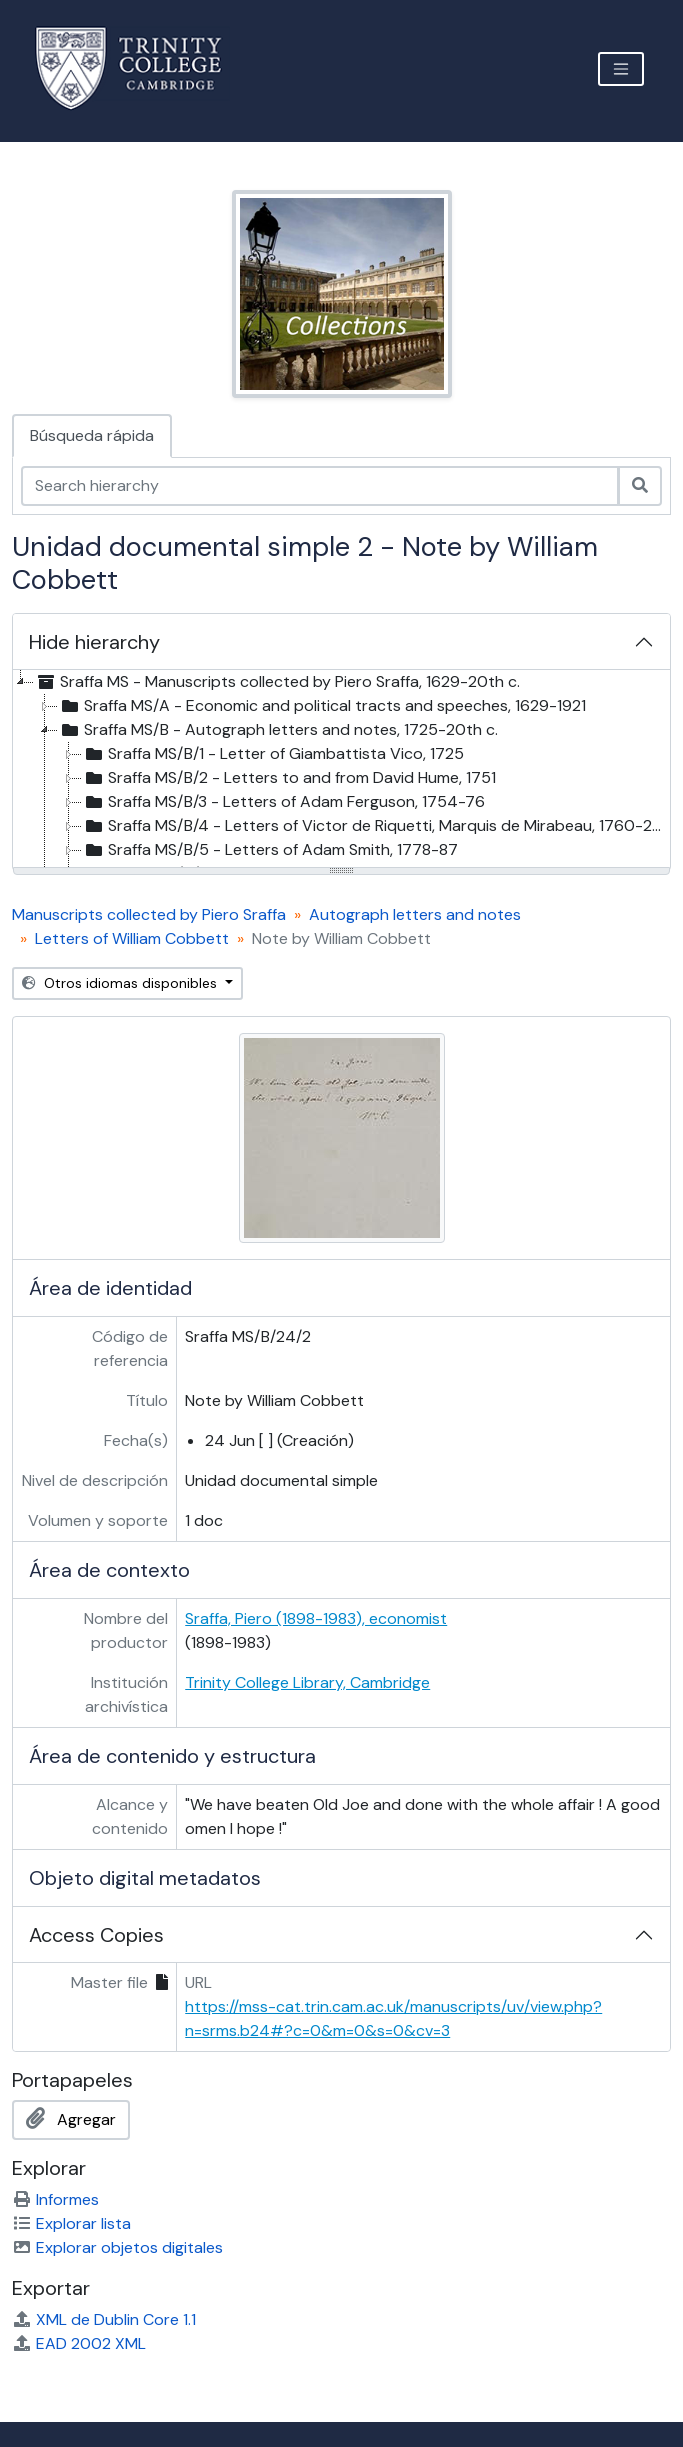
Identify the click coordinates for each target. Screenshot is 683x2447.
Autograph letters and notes (415, 914)
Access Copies (96, 1935)
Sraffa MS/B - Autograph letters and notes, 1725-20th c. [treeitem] (278, 730)
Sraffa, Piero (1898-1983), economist (316, 1618)
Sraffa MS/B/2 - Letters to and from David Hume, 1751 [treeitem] (289, 778)
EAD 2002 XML (79, 2343)
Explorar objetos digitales (117, 2247)
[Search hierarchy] (320, 486)
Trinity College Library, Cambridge (307, 1682)
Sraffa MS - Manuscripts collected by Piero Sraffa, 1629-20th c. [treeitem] (277, 682)
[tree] (341, 770)
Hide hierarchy (94, 642)
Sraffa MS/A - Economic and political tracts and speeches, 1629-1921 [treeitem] (322, 706)
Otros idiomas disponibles (121, 983)
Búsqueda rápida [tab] (92, 435)
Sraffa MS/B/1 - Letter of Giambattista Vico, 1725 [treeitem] (273, 754)
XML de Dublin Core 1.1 (104, 2319)
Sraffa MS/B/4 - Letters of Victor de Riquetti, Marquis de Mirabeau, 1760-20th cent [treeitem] (375, 826)
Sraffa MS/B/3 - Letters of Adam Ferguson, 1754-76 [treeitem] (283, 802)
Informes (55, 2199)
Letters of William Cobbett (132, 938)
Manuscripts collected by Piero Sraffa (149, 914)
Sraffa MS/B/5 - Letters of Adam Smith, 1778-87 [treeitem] (270, 850)
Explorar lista (71, 2223)
